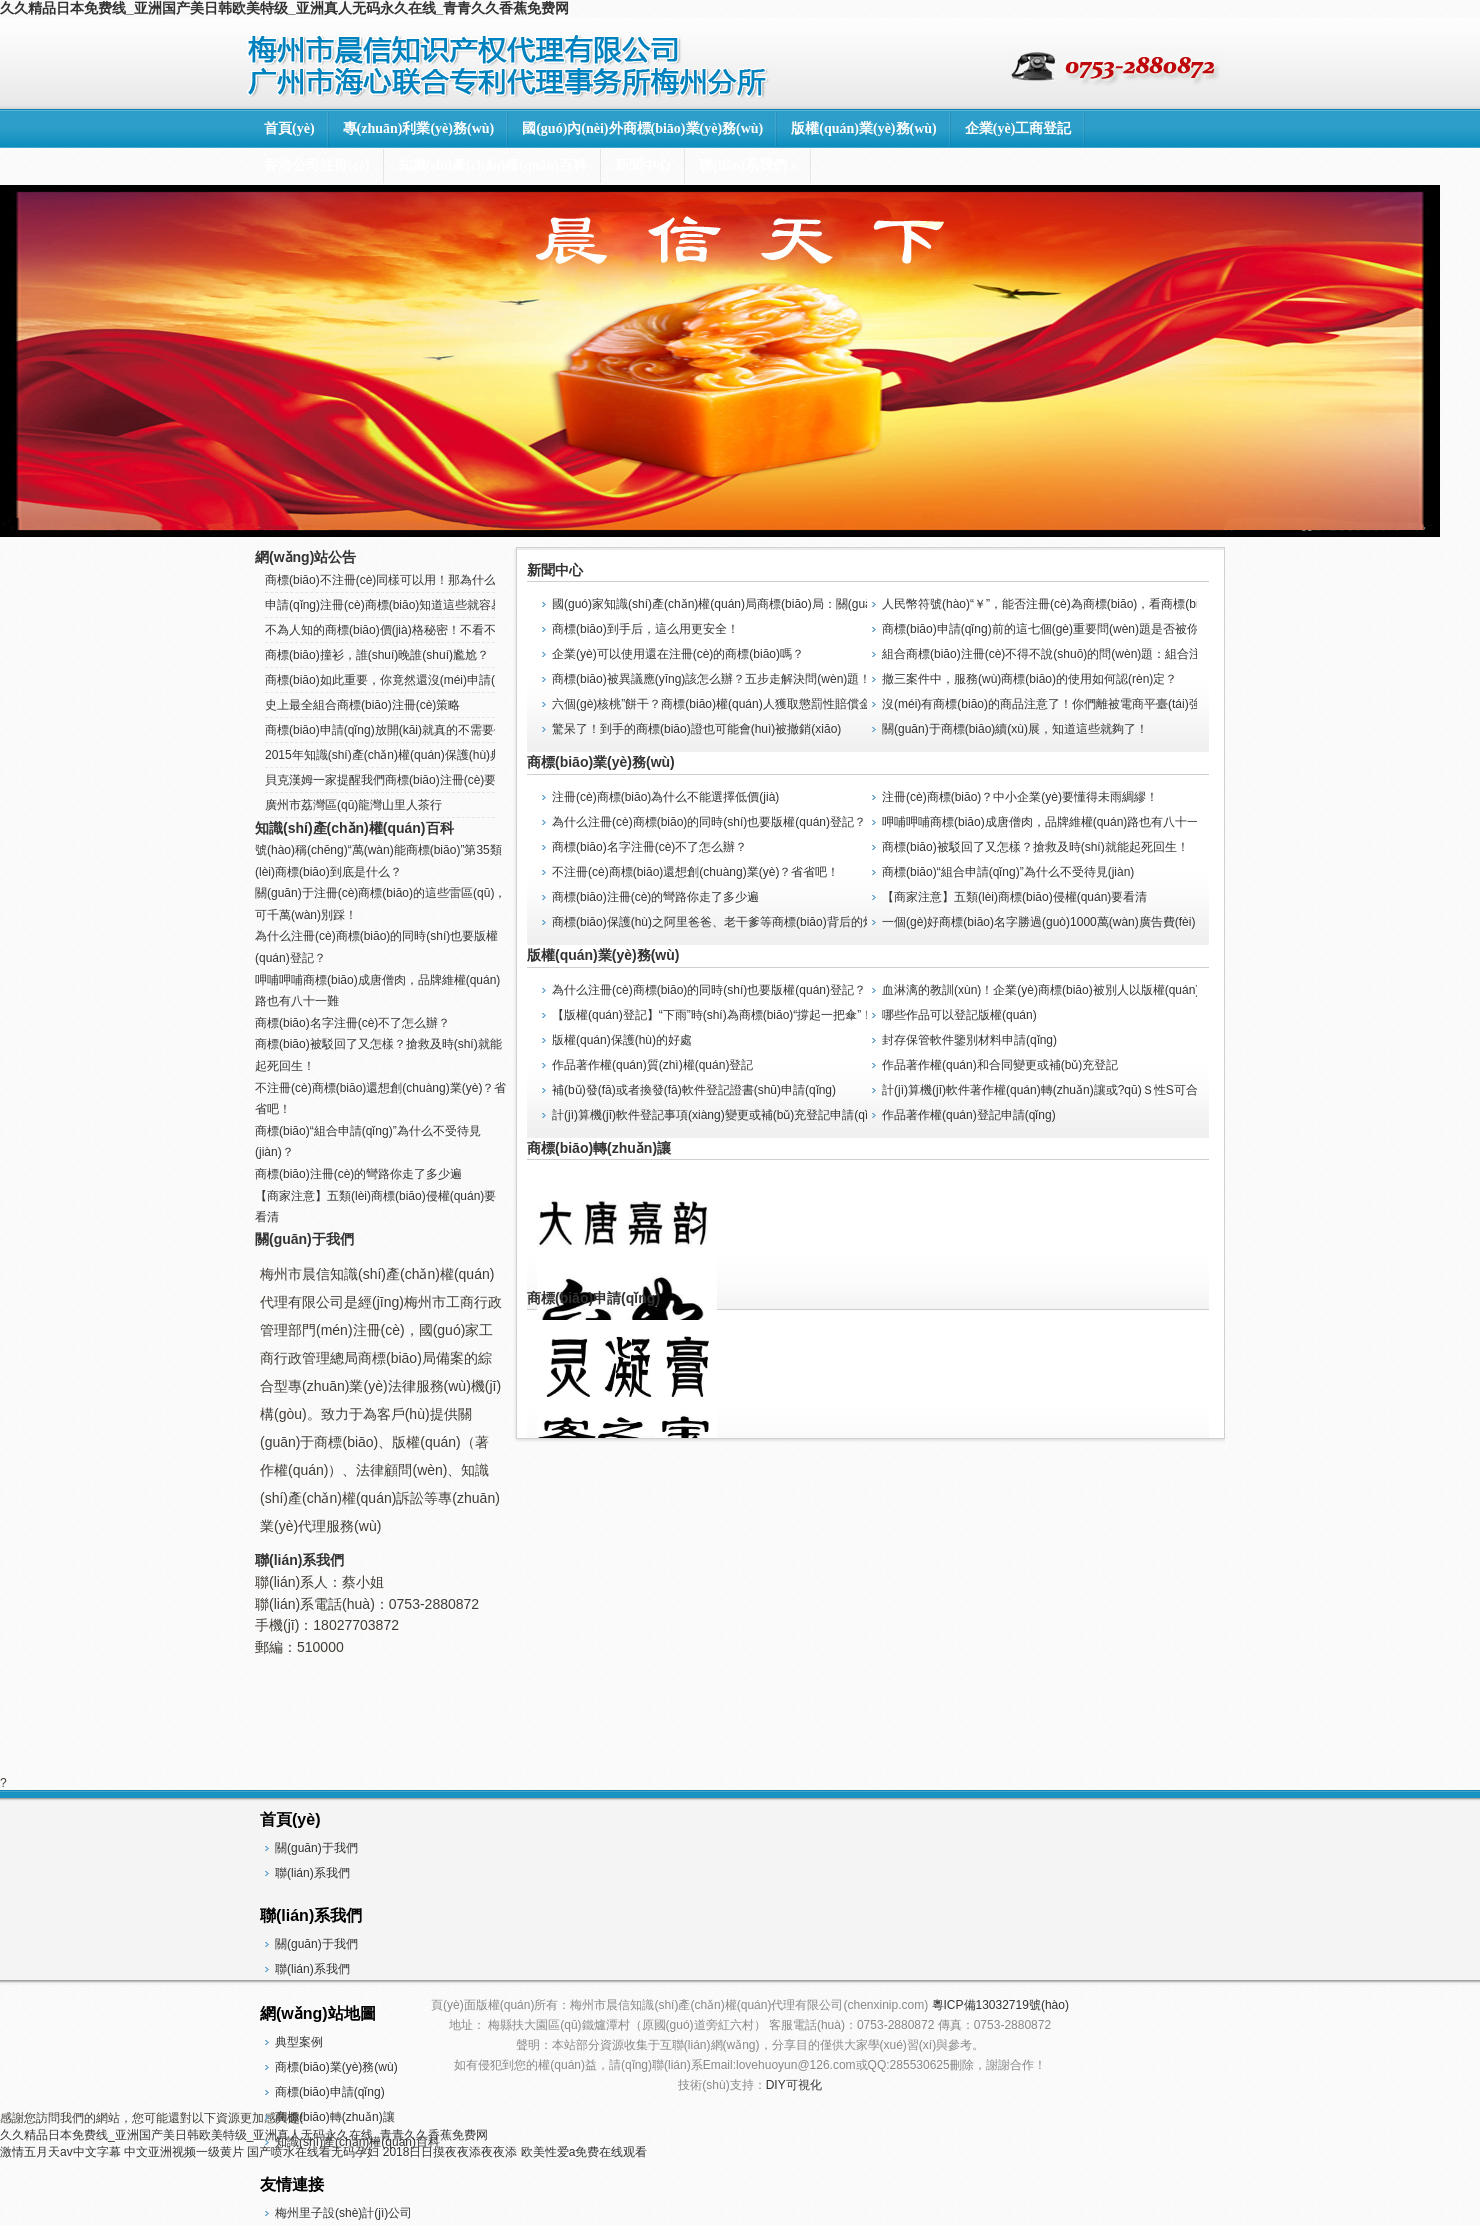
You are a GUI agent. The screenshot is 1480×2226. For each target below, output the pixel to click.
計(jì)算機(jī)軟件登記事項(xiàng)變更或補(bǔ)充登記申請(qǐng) (718, 1115)
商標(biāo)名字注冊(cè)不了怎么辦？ (649, 847)
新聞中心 (643, 165)
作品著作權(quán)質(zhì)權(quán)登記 (652, 1065)
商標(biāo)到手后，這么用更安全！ (645, 629)
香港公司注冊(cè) (317, 165)
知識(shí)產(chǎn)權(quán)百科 (492, 165)
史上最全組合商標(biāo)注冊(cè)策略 (362, 705)
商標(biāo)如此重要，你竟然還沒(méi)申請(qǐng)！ (393, 680)
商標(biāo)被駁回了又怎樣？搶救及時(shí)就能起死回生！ (1035, 847)
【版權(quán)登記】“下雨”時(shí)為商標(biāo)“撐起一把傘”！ (712, 1015)
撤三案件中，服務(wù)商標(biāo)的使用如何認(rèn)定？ (1029, 679)
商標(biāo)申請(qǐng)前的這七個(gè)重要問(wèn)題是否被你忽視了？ (1064, 629)
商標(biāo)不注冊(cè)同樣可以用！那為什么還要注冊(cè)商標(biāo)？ (442, 580)
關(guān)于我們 (304, 1239)
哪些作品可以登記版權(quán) (959, 1015)
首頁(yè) (289, 128)
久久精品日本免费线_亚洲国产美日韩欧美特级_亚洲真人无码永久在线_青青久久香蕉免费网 (284, 8)
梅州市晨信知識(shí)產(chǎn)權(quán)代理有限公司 (510, 64)
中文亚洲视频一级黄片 (184, 2152)
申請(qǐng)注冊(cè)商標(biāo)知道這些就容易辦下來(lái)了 (418, 605)
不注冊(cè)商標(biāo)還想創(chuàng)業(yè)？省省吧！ (695, 872)
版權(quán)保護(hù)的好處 (622, 1040)
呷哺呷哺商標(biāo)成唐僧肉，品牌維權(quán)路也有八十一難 (1046, 822)
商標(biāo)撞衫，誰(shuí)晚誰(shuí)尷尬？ (377, 655)
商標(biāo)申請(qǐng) (593, 1298)
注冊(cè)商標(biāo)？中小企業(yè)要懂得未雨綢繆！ (1020, 797)
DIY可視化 (794, 2085)
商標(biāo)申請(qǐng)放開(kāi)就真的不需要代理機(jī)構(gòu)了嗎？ (442, 730)
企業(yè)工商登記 (1018, 128)
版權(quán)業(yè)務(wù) (863, 128)
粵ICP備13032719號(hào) (1000, 2005)
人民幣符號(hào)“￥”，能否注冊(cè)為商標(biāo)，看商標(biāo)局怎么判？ (1079, 604)
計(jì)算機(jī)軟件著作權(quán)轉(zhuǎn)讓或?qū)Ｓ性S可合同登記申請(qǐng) (1085, 1090)
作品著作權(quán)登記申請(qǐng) (969, 1115)
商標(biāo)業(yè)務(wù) (601, 762)
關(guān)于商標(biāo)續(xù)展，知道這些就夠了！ (1015, 729)
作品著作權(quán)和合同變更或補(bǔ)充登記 (1000, 1065)
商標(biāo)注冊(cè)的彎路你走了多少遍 (655, 897)
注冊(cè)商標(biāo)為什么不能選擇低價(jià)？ (665, 797)
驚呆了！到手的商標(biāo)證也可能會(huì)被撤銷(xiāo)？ (696, 729)
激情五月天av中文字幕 (60, 2152)
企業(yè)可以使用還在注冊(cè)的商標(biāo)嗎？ (678, 654)
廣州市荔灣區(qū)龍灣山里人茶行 (353, 805)
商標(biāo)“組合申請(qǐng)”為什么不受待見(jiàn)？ (1008, 872)
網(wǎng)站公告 (305, 557)
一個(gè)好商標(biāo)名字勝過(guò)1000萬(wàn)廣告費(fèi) (1038, 922)
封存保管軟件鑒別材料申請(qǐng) (969, 1040)
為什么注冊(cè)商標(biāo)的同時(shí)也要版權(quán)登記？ (709, 990)
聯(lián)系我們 (748, 165)
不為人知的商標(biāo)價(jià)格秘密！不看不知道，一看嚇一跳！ (434, 630)
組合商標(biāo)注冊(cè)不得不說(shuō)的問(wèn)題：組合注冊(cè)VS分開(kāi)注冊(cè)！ (1112, 654)
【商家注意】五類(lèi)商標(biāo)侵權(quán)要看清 (1014, 897)
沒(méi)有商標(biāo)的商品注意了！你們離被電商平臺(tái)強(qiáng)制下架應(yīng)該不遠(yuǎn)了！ (1146, 704)
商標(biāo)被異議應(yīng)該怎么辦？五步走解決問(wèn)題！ (711, 679)
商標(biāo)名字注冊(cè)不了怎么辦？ (352, 1023)
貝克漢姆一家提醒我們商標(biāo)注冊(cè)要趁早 (392, 780)
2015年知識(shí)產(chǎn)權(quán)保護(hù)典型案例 (401, 755)
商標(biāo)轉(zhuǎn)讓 (599, 1148)
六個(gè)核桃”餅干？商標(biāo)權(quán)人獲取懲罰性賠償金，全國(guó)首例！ (761, 704)
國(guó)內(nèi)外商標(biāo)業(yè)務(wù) (642, 128)
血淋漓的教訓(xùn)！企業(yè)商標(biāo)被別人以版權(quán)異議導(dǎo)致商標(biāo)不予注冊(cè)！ (1140, 990)
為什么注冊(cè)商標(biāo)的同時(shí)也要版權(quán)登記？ (709, 822)
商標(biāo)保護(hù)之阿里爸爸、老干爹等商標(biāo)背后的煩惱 (719, 922)
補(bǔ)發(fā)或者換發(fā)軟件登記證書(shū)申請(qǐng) (694, 1090)
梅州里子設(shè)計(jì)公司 (343, 2213)
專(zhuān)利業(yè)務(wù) (419, 128)
